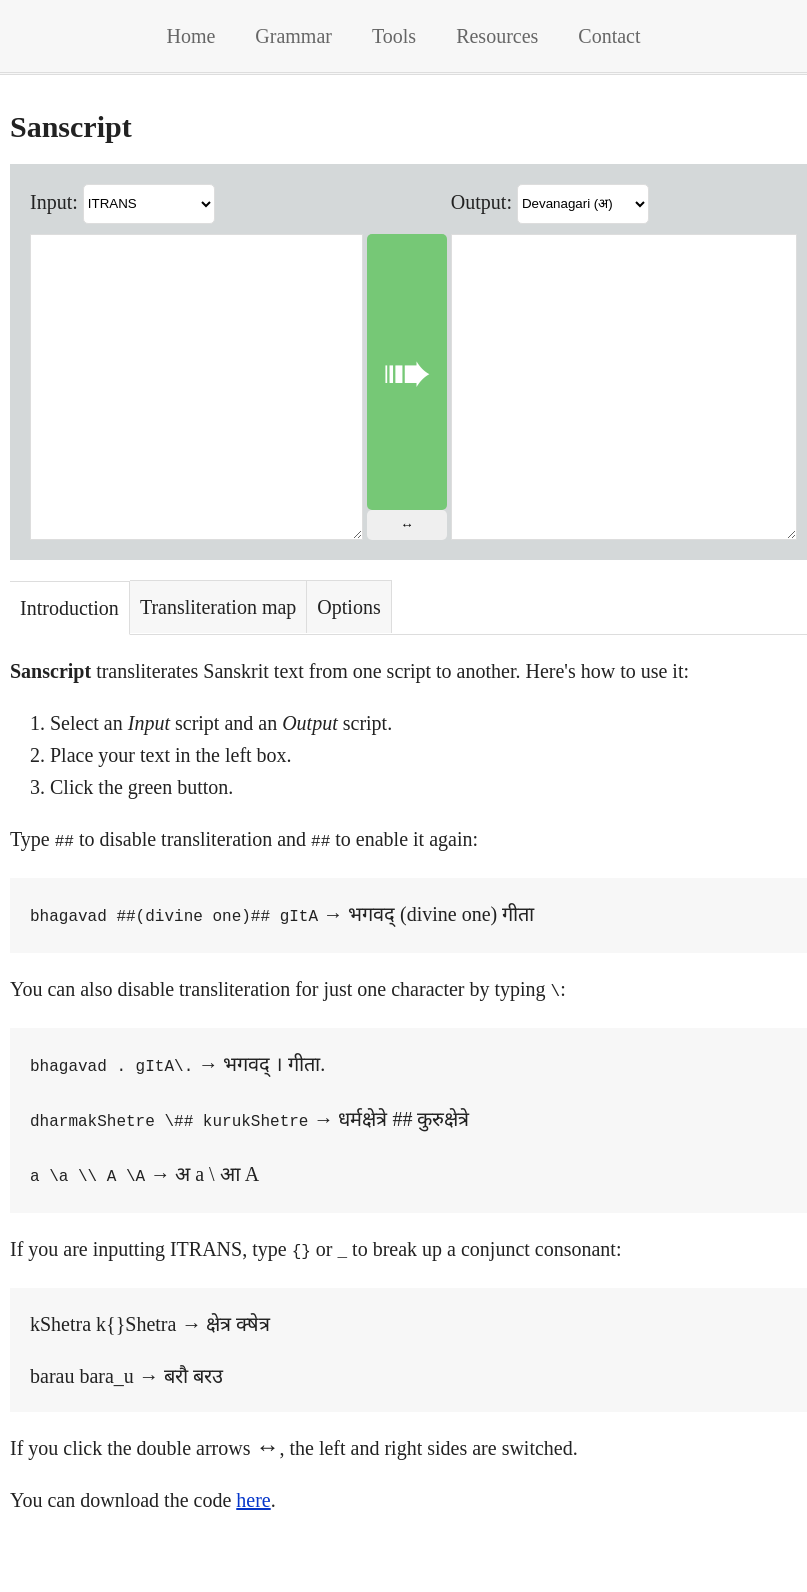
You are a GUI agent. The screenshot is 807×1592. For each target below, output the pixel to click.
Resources (497, 36)
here (253, 1546)
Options (348, 667)
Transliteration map (218, 667)
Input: (54, 201)
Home (190, 36)
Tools (394, 36)
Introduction (69, 668)
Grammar (293, 36)
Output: (488, 201)
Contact (609, 36)
